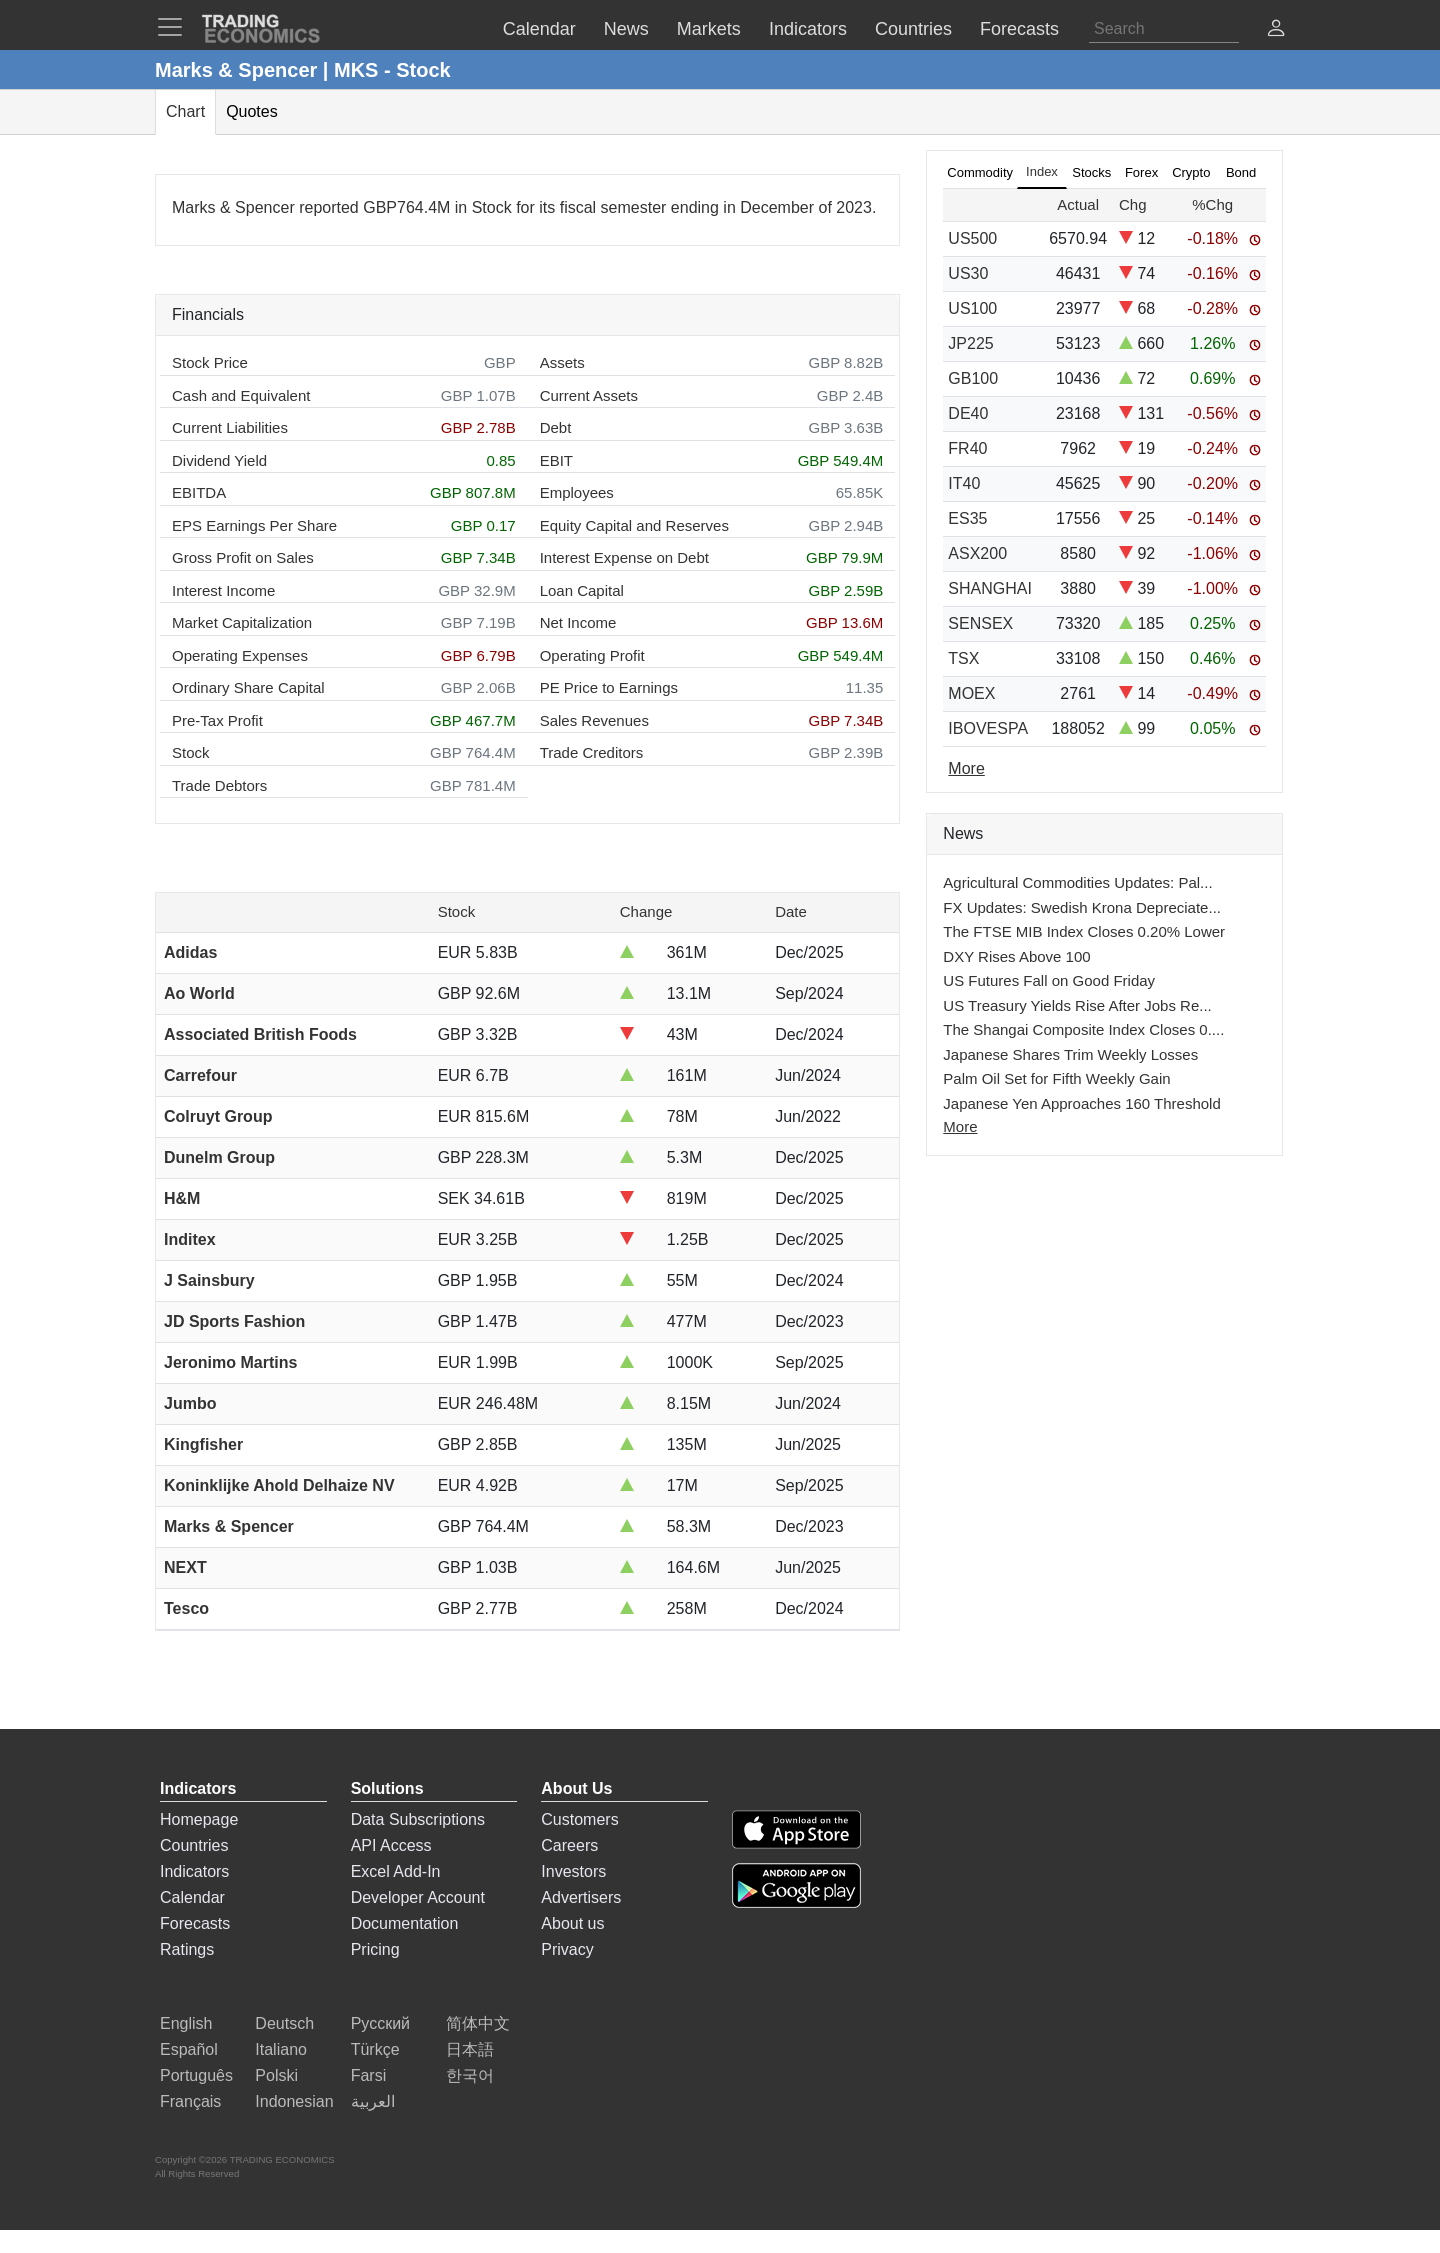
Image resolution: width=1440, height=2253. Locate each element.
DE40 (968, 413)
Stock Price (210, 362)
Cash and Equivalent (241, 395)
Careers (569, 1845)
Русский (380, 2023)
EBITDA (199, 492)
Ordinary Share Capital (248, 687)
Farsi (369, 2075)
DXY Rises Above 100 (1016, 956)
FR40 (967, 448)
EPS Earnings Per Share (254, 525)
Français (190, 2101)
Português (196, 2075)
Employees (577, 492)
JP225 (970, 343)
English (186, 2023)
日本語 (470, 2049)
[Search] (1164, 29)
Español (189, 2049)
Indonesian (294, 2101)
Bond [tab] (1241, 172)
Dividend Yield (219, 460)
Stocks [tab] (1091, 172)
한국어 (470, 2075)
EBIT (556, 460)
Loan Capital (582, 590)
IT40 (964, 483)
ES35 (967, 518)
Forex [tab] (1141, 172)
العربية (373, 2101)
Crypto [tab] (1191, 172)
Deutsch (284, 2023)
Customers (579, 1819)
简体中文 (478, 2023)
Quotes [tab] (252, 111)
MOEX (971, 693)
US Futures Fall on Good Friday (1049, 980)
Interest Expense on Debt (624, 557)
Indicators (194, 1871)
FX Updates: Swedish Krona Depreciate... (1082, 907)
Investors (573, 1871)
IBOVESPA (988, 728)
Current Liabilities (230, 427)
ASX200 (977, 553)
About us (572, 1923)
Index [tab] (1042, 171)
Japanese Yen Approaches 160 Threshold (1081, 1103)
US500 (972, 238)
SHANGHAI (990, 588)
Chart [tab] (185, 111)
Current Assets (589, 395)
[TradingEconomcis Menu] (176, 27)
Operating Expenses (240, 655)
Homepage (199, 1819)
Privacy (567, 1949)
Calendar (192, 1897)
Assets (562, 362)
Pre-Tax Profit (217, 720)
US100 (972, 308)
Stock (191, 752)
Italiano (281, 2049)
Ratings (187, 1949)
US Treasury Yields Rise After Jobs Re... (1077, 1005)
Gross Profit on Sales (243, 557)
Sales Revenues (594, 720)
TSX (963, 658)
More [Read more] (966, 768)
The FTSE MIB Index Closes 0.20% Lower (1084, 931)
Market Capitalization (242, 622)
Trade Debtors (219, 785)
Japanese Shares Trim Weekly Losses (1070, 1054)
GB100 (973, 378)
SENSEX (980, 623)
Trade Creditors (592, 752)
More (960, 1126)
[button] (1276, 30)
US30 (968, 273)
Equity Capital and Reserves (634, 525)
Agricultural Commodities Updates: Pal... (1077, 882)
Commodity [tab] (980, 172)
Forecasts (195, 1923)
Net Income (578, 622)
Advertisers (581, 1897)
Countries (194, 1845)
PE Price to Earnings (609, 687)
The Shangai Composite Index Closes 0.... (1083, 1029)
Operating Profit (592, 655)
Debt (556, 427)
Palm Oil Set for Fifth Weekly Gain (1056, 1078)
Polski (276, 2075)
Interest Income (223, 590)
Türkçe (375, 2049)
